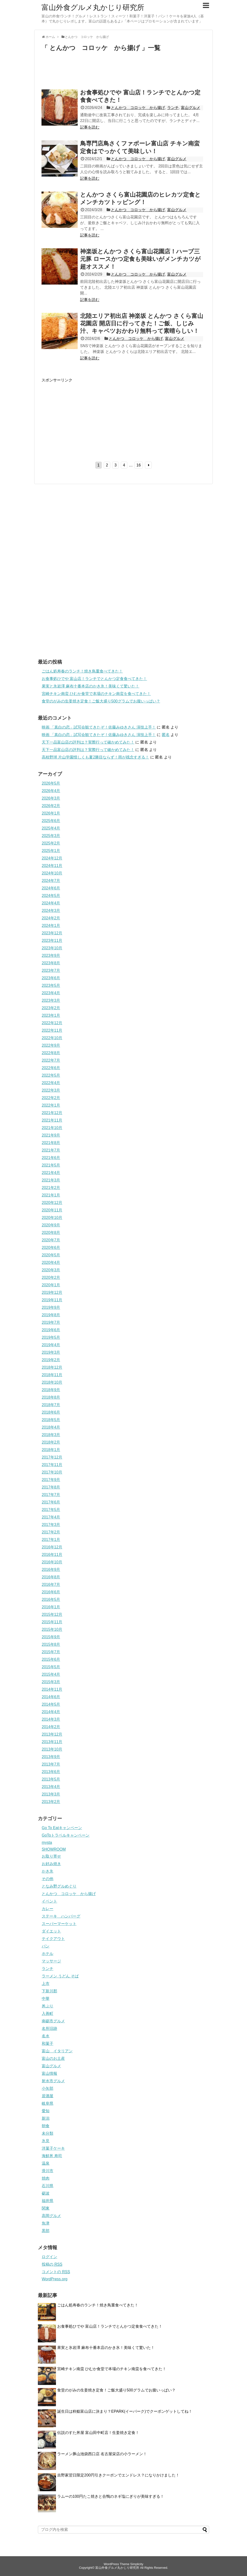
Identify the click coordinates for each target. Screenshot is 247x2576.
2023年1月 (51, 1015)
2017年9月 (51, 1480)
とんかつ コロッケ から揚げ (138, 108)
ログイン (49, 2257)
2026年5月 (51, 783)
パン (45, 1946)
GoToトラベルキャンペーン (65, 1835)
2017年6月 (51, 1502)
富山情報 (49, 2073)
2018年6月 (51, 1412)
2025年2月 (51, 843)
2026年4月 (51, 791)
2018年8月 (51, 1397)
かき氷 (47, 1871)
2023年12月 (52, 933)
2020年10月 (52, 1218)
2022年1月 (51, 1105)
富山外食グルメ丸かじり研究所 (92, 7)
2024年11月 (52, 866)
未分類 (47, 2133)
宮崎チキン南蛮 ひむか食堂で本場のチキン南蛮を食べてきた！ (96, 694)
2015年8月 (51, 1644)
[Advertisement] (123, 72)
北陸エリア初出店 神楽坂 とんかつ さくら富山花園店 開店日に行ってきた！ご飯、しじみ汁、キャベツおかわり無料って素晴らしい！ (141, 323)
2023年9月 (51, 955)
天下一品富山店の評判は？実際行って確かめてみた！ (88, 742)
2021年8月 (51, 1143)
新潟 (45, 2118)
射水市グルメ (53, 2081)
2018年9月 (51, 1390)
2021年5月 (51, 1165)
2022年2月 (51, 1098)
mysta (47, 1842)
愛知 (45, 2111)
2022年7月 (51, 1060)
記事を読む (89, 127)
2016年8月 (51, 1577)
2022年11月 (52, 1030)
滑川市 (47, 2171)
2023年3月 (51, 1000)
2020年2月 (51, 1277)
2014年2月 (51, 1727)
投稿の (52, 2264)
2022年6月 (51, 1068)
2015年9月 (51, 1637)
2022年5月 (51, 1075)
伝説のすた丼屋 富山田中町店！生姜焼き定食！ (98, 2433)
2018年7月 (51, 1405)
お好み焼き (51, 1864)
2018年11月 (52, 1375)
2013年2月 (51, 1802)
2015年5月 (51, 1667)
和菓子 (47, 2043)
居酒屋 (47, 2096)
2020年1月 (51, 1285)
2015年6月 (51, 1659)
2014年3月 (51, 1719)
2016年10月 (52, 1562)
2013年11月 (52, 1742)
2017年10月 (52, 1472)
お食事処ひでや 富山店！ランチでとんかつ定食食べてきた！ (94, 679)
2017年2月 (51, 1532)
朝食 (45, 2126)
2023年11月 (52, 940)
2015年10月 (52, 1629)
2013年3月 (51, 1794)
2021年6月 (51, 1158)
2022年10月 (52, 1038)
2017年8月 (51, 1487)
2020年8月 (51, 1233)
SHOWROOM (54, 1849)
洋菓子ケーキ (53, 2148)
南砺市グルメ (53, 2021)
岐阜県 (47, 2103)
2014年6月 (51, 1697)
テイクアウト (53, 1939)
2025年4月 (51, 828)
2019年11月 (52, 1300)
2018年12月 (52, 1367)
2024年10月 (52, 873)
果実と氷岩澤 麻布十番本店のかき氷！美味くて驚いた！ (90, 686)
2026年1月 (51, 813)
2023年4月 (51, 993)
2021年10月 (52, 1128)
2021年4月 (51, 1173)
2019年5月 (51, 1337)
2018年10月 (52, 1382)
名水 (45, 2036)
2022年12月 (52, 1023)
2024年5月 (51, 896)
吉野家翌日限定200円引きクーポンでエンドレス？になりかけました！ (118, 2475)
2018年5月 (51, 1420)
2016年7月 (51, 1584)
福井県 (47, 2201)
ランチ (173, 108)
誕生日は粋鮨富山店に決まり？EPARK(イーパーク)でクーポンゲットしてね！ (124, 2411)
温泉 (45, 2163)
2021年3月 (51, 1180)
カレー (47, 1909)
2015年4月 (51, 1674)
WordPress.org (54, 2279)
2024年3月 (51, 911)
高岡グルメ (51, 2216)
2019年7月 (51, 1322)
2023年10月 (52, 948)
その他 (47, 1879)
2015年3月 (51, 1682)
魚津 (45, 2223)
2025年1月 (51, 851)
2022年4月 (51, 1083)
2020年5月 (51, 1255)
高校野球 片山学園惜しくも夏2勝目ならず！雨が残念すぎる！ (95, 757)
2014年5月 (51, 1704)
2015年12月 (52, 1614)
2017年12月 (52, 1457)
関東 (45, 2208)
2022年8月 (51, 1053)
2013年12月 (52, 1734)
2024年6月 (51, 888)
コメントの (56, 2272)
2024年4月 (51, 903)
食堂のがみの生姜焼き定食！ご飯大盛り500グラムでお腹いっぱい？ (101, 701)
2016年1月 (51, 1607)
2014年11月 (52, 1689)
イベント (49, 1901)
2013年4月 (51, 1787)
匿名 (166, 735)
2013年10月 (52, 1749)
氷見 (45, 2141)
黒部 (45, 2231)
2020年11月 (52, 1210)
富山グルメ (190, 108)
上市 (45, 1984)
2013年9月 (51, 1757)
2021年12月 (52, 1113)
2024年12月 (52, 858)
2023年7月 (51, 970)
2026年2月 (51, 806)
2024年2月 (51, 918)
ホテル (47, 1954)
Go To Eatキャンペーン (62, 1828)
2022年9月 (51, 1045)
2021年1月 (51, 1195)
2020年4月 (51, 1262)
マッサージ (51, 1961)
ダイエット (51, 1931)
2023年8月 (51, 963)
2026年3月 (51, 798)
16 (139, 465)
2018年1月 (51, 1450)
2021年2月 (51, 1188)
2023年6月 (51, 978)
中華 (45, 1998)
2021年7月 (51, 1150)
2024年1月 (51, 925)
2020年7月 (51, 1240)
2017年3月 (51, 1525)
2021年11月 (52, 1120)
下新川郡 (49, 1991)
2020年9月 (51, 1225)
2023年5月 (51, 985)
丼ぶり (47, 2006)
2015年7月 (51, 1652)
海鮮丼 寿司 (52, 2156)
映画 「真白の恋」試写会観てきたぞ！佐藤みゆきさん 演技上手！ (99, 727)
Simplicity (136, 2564)
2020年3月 (51, 1270)
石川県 (47, 2186)
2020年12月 (52, 1203)
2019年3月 (51, 1352)
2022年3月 (51, 1090)
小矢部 (47, 2088)
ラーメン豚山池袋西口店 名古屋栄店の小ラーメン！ (102, 2454)
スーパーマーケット (59, 1924)
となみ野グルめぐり (59, 1886)
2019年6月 (51, 1330)
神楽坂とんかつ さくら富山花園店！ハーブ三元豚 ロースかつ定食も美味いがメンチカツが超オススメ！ (140, 259)
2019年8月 (51, 1315)
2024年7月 (51, 881)
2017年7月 (51, 1495)
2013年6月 (51, 1772)
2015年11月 (52, 1622)
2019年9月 (51, 1307)
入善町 (47, 2013)
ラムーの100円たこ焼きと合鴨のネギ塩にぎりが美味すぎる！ (110, 2496)
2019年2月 (51, 1360)
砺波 (45, 2193)
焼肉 (45, 2178)
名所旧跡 (49, 2028)
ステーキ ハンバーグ (61, 1916)
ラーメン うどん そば (60, 1976)
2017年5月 (51, 1510)
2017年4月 (51, 1517)
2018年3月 (51, 1435)
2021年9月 (51, 1135)
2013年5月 (51, 1779)
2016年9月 (51, 1569)
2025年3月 (51, 836)
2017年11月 (52, 1465)
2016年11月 (52, 1555)
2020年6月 (51, 1247)
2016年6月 (51, 1592)
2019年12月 (52, 1292)
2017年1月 (51, 1540)
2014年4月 (51, 1712)
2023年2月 (51, 1008)
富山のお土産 (53, 2058)
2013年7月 (51, 1764)
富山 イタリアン (57, 2051)
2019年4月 (51, 1345)
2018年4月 (51, 1427)
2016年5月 (51, 1599)
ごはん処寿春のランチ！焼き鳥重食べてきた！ (82, 671)
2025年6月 (51, 821)
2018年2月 (51, 1442)
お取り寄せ (51, 1856)
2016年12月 (52, 1547)
